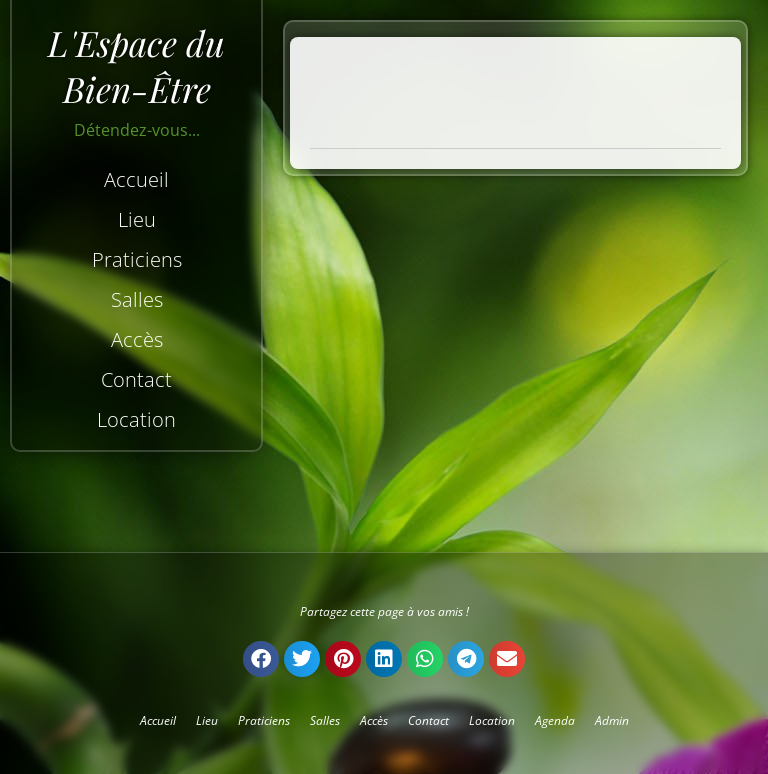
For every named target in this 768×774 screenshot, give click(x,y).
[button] (261, 659)
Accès (137, 339)
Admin (612, 720)
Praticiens (137, 259)
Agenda (555, 720)
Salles (137, 299)
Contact (136, 379)
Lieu (137, 219)
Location (136, 419)
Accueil (136, 179)
